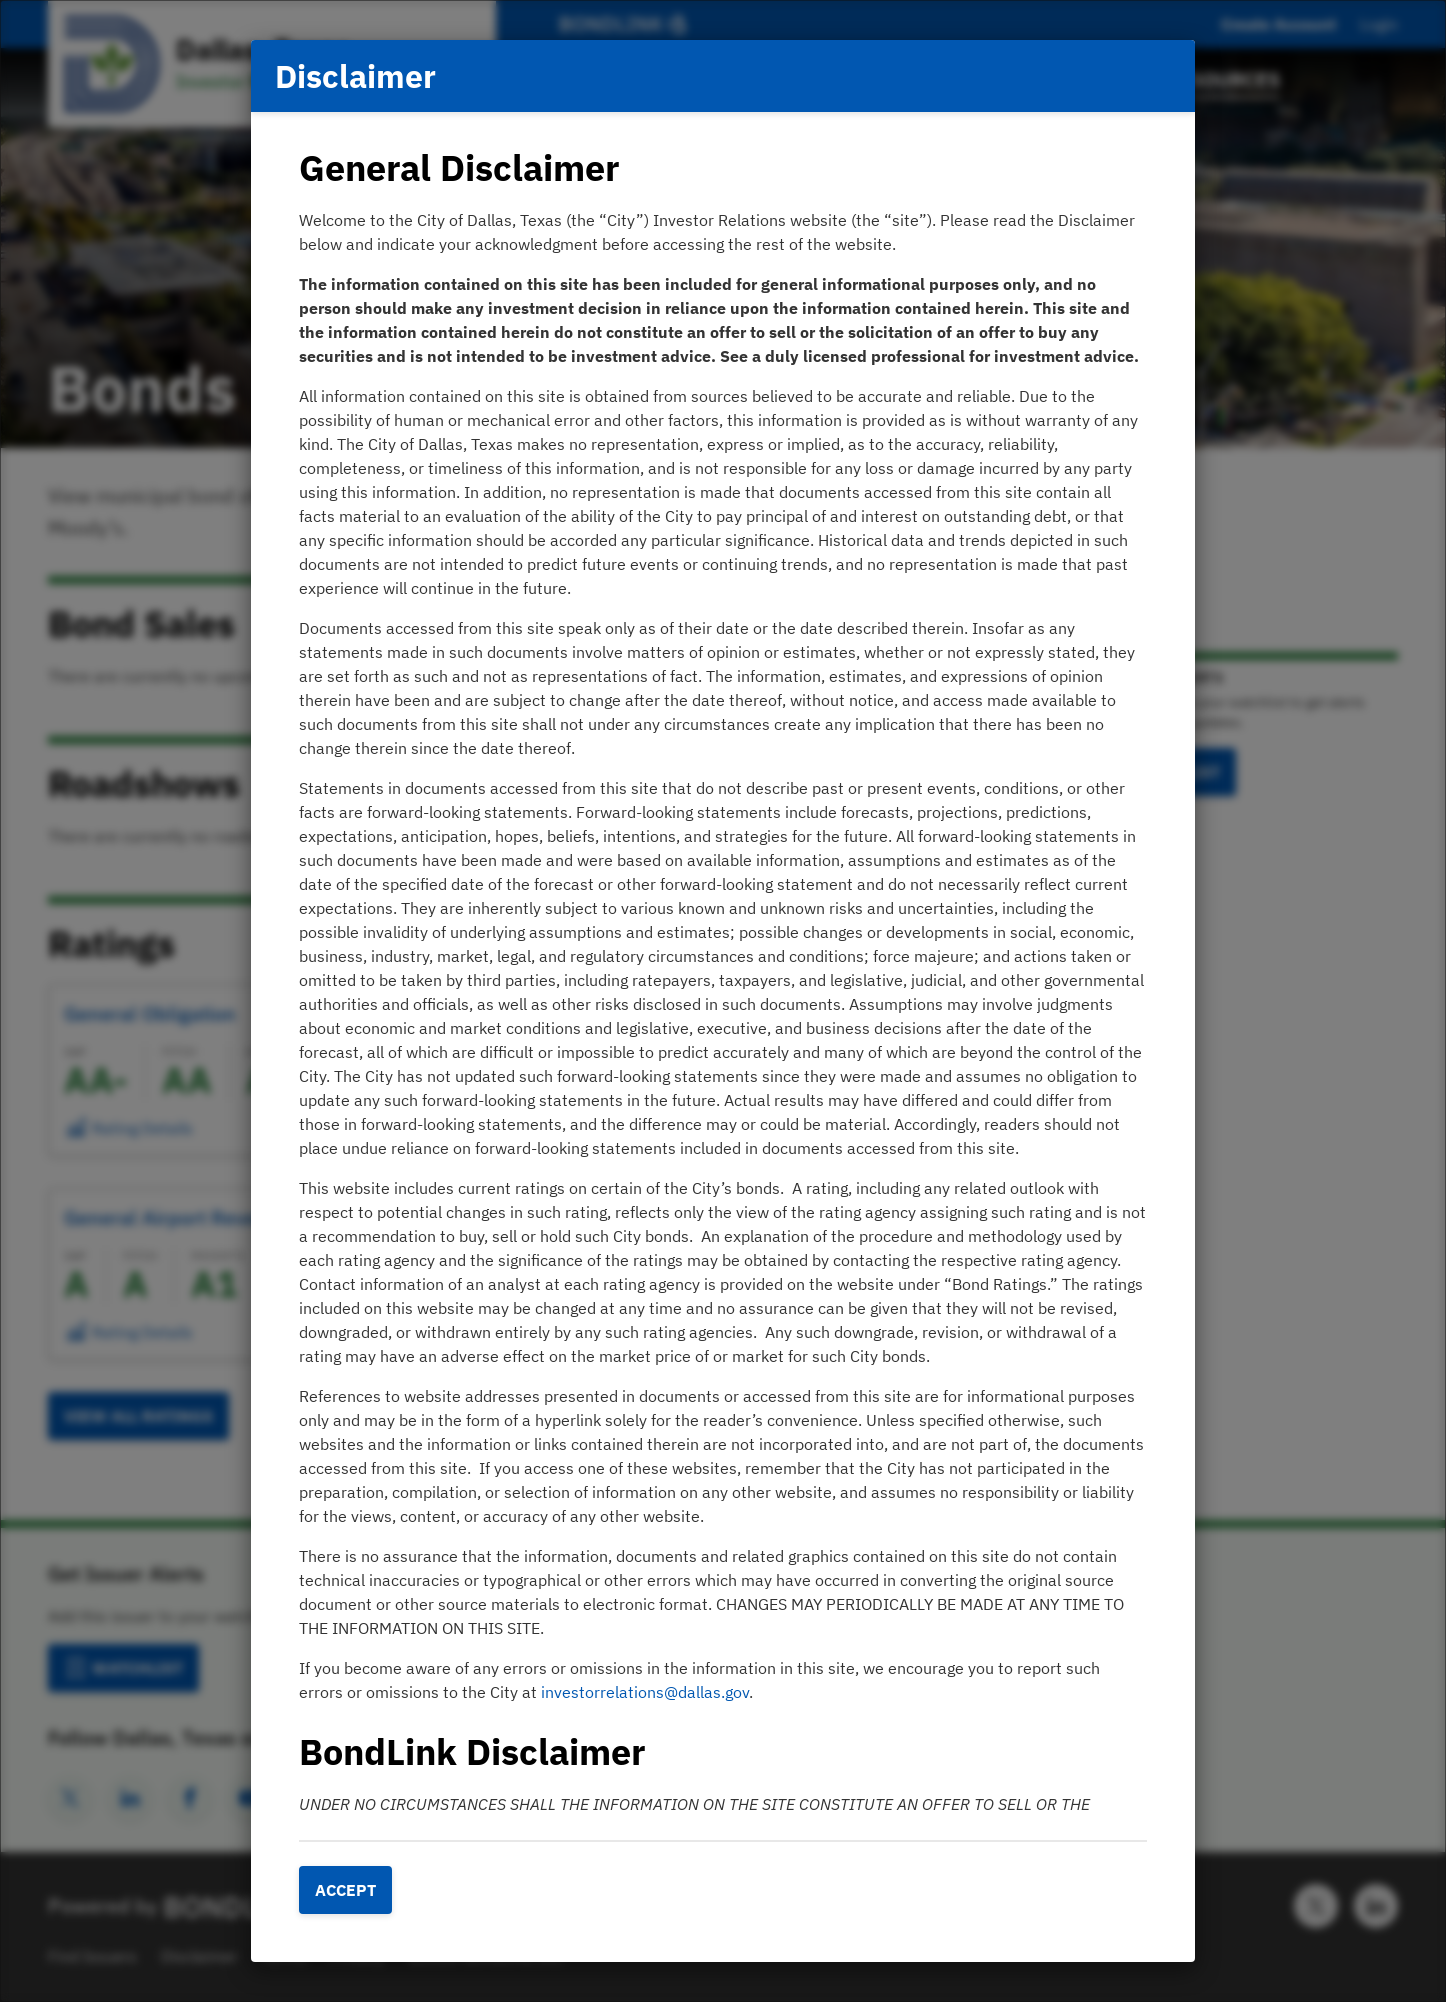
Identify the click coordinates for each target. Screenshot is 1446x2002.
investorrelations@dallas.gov (645, 1692)
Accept (345, 1890)
